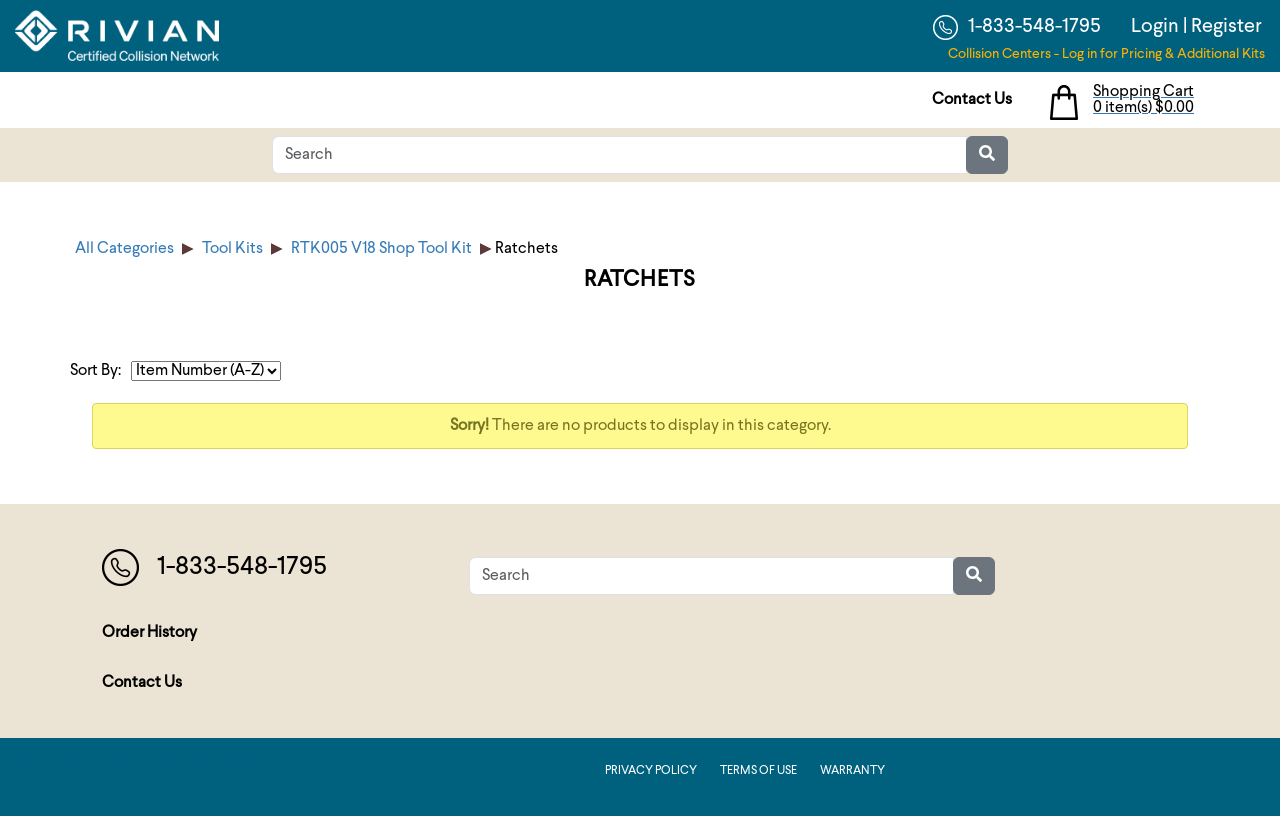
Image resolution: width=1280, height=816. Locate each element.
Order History (149, 633)
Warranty (852, 771)
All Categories (124, 249)
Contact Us (972, 100)
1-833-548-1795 (1017, 27)
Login (1155, 27)
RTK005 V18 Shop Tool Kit (381, 249)
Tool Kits (232, 249)
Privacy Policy (651, 771)
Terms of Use (758, 771)
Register (1226, 27)
